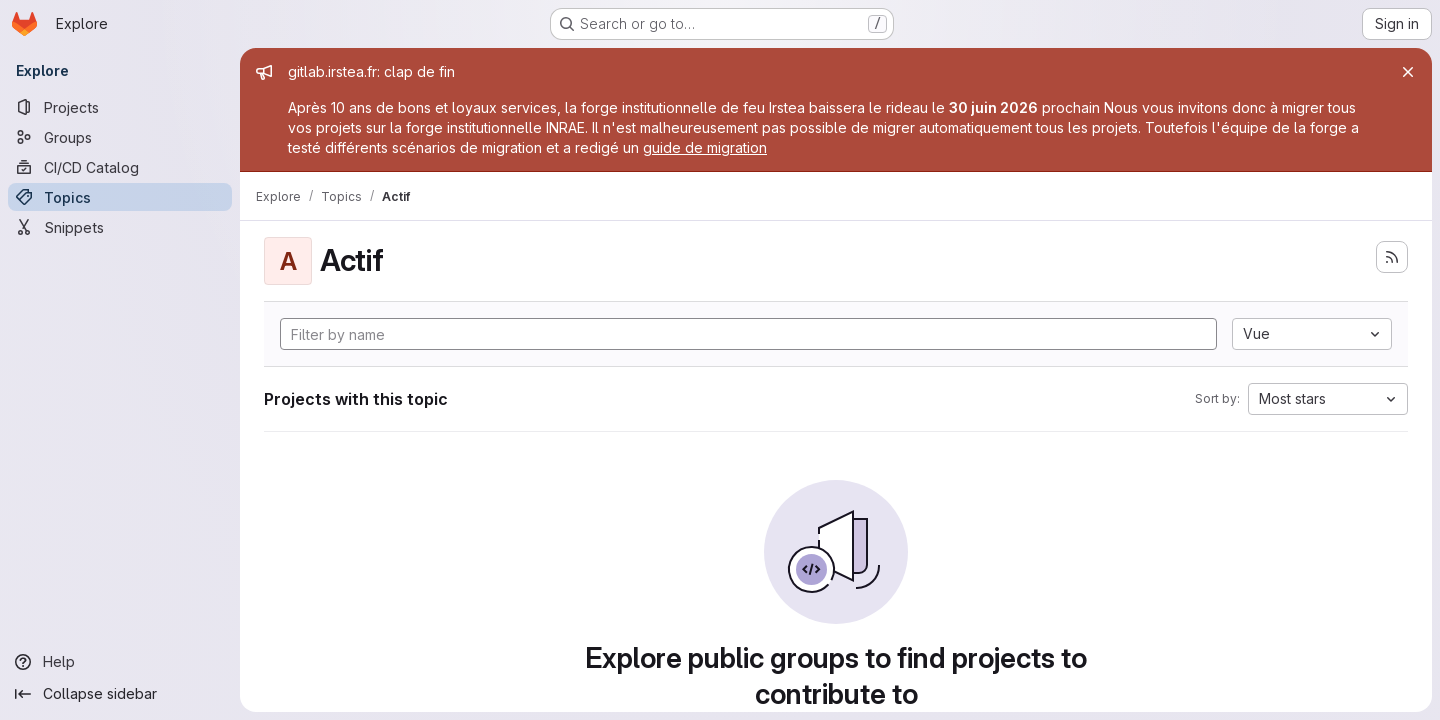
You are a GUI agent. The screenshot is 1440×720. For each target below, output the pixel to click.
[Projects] (120, 107)
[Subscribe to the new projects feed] (1392, 257)
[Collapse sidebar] (120, 694)
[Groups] (120, 137)
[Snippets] (120, 227)
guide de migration (705, 147)
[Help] (120, 662)
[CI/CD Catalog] (120, 167)
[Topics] (120, 197)
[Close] (1408, 72)
